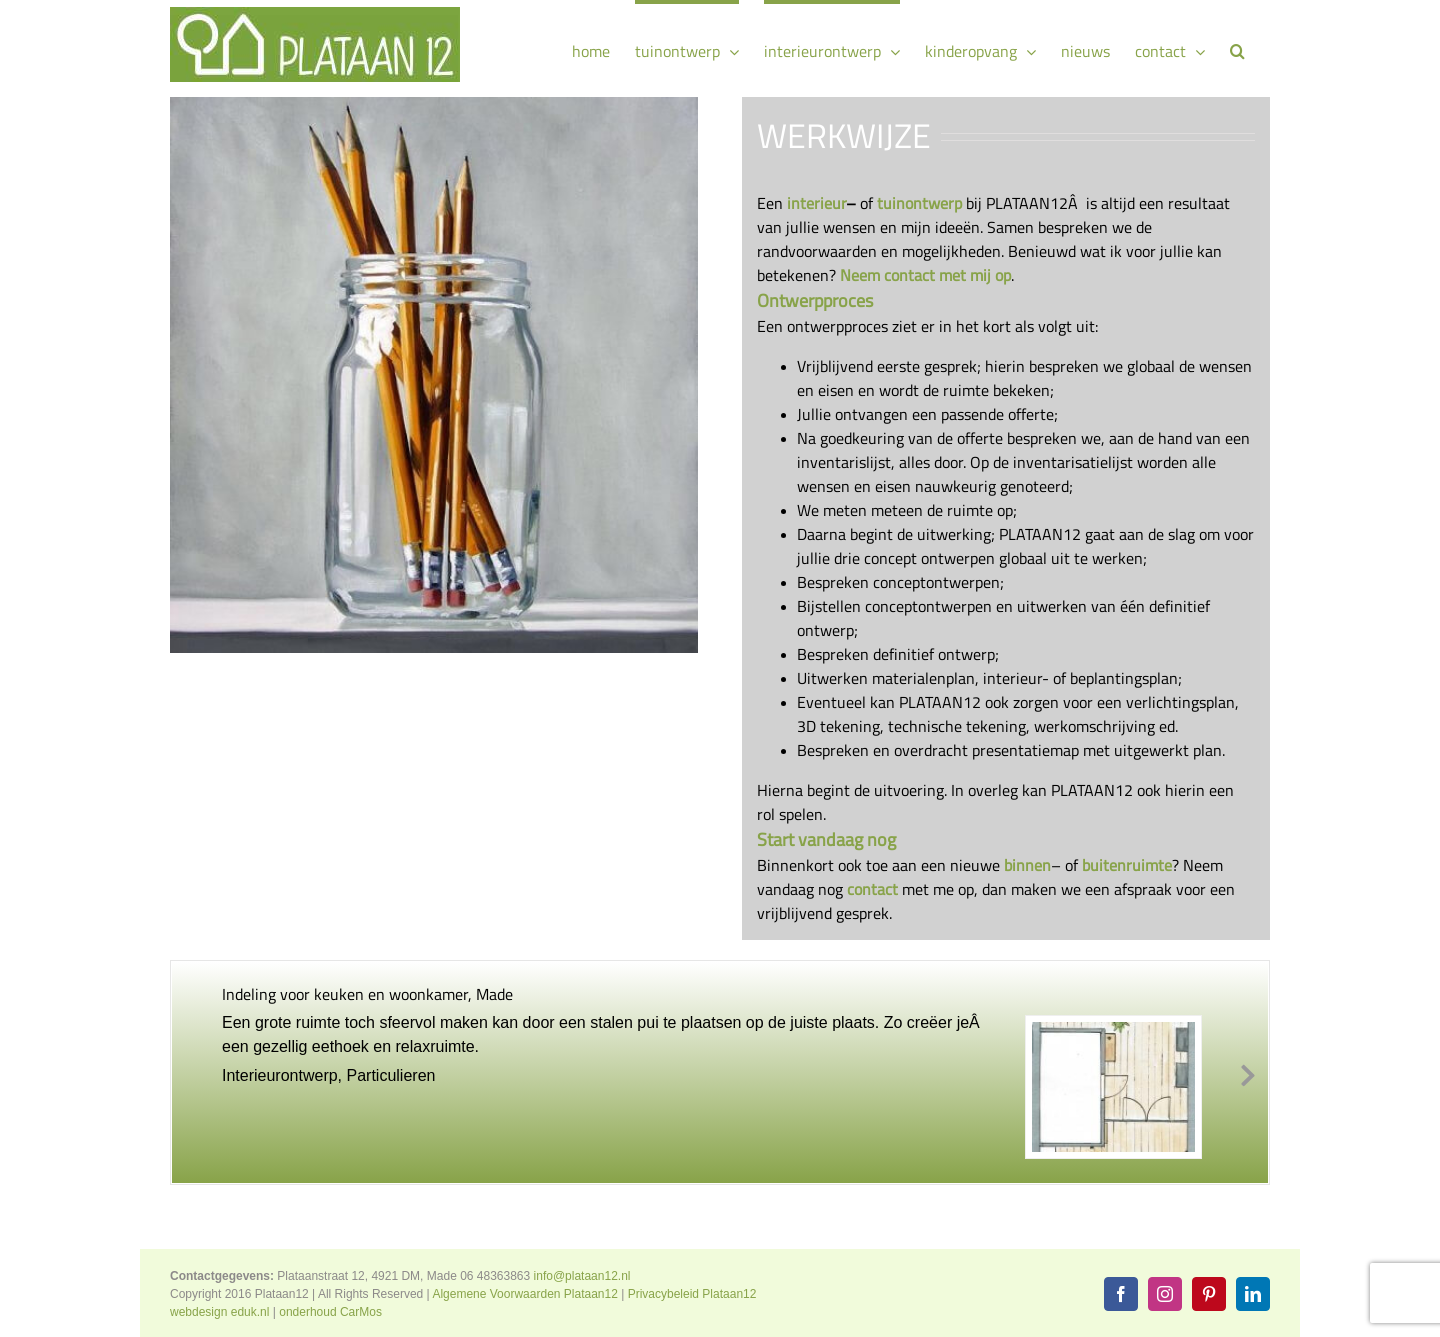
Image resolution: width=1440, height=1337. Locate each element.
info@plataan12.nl (582, 1276)
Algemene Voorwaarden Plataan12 (524, 1294)
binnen (1027, 865)
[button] (1237, 48)
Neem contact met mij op (925, 275)
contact (872, 889)
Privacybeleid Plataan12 (692, 1294)
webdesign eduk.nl (219, 1312)
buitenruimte (1127, 865)
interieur (816, 203)
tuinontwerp (919, 203)
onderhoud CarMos (330, 1312)
